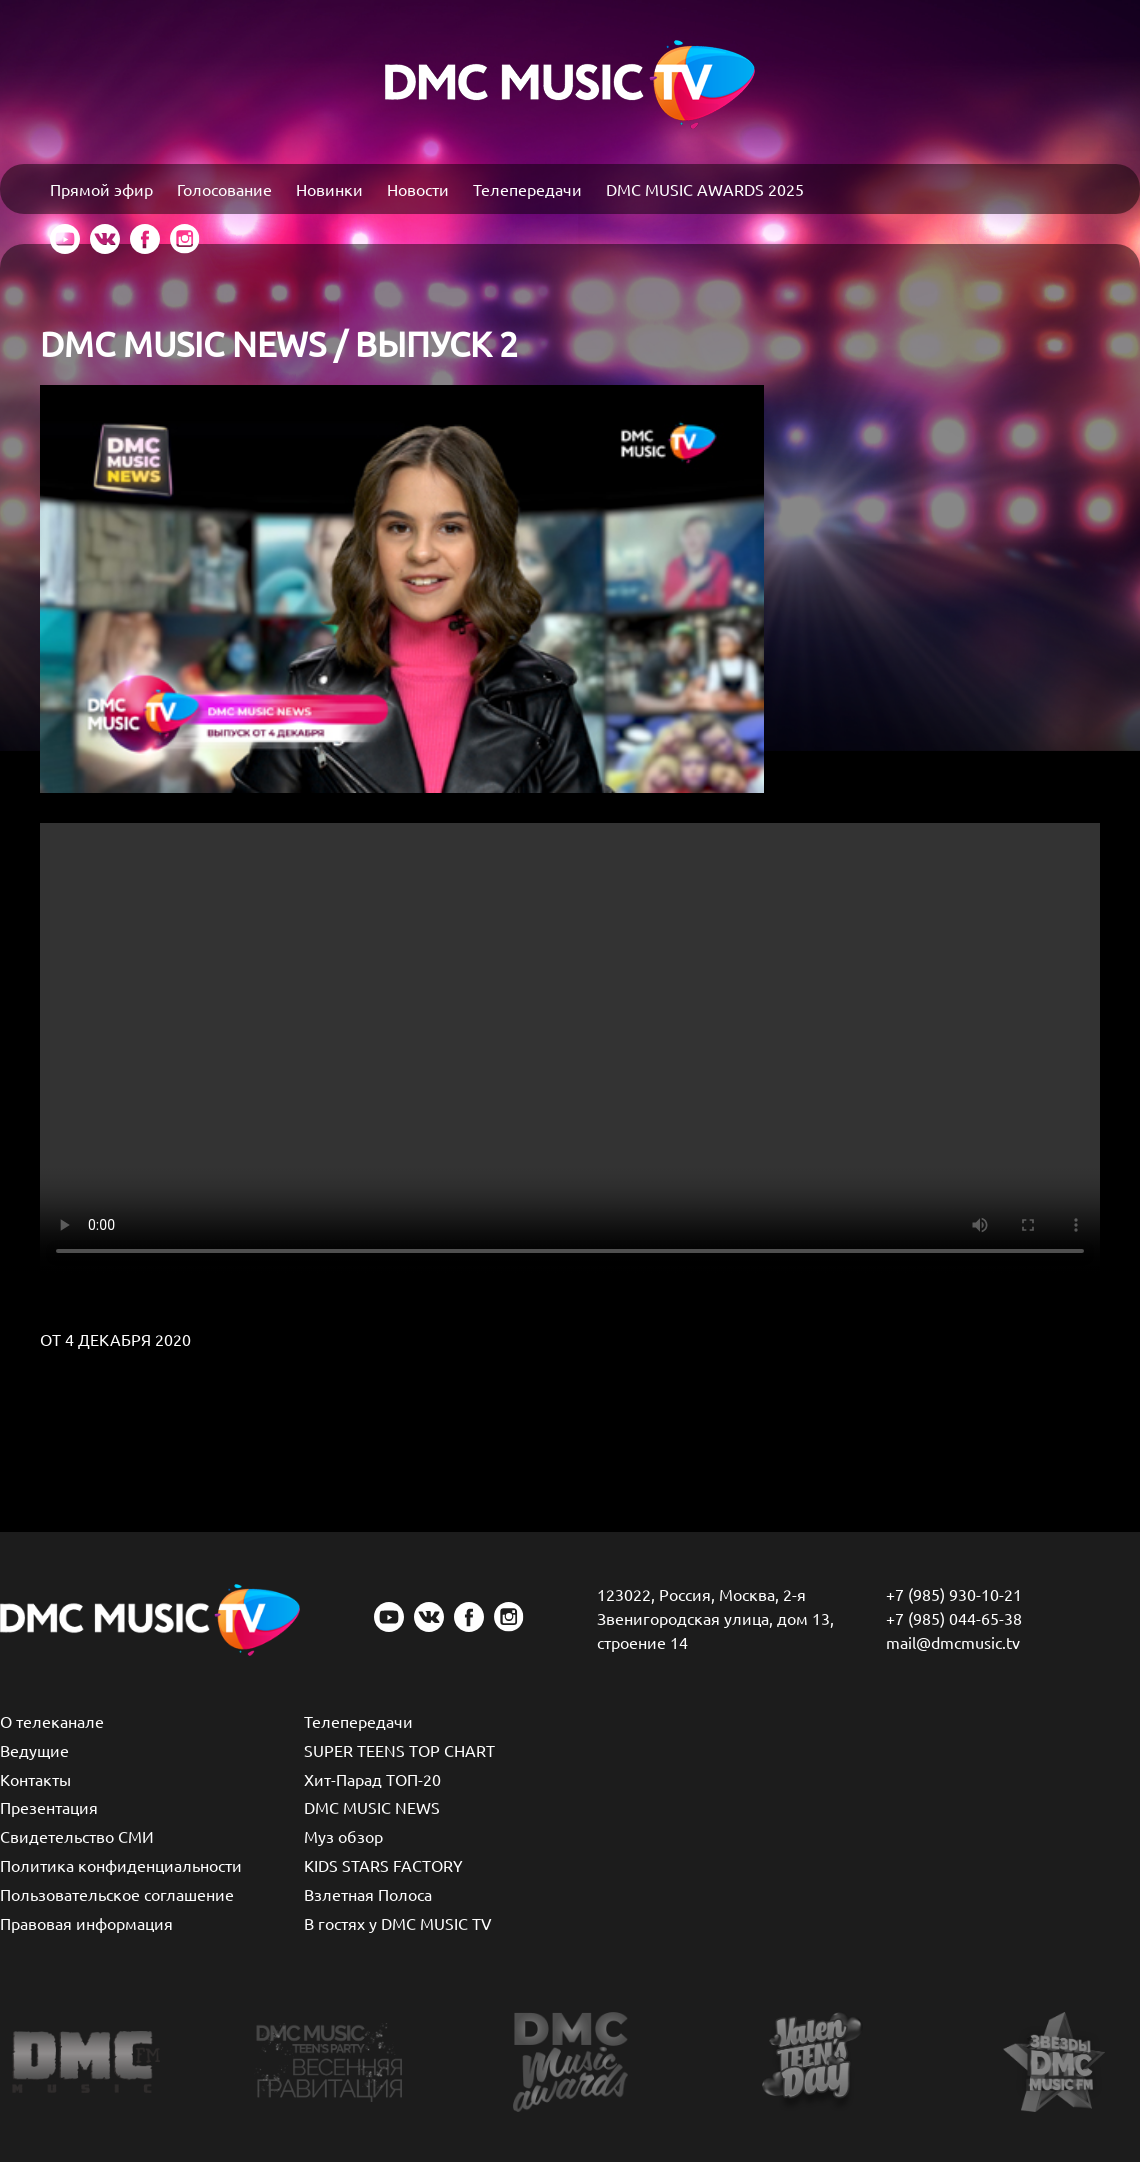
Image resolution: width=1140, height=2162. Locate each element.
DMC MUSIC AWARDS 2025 (705, 189)
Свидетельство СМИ (77, 1836)
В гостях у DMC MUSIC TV (398, 1923)
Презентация (49, 1807)
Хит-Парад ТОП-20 (372, 1779)
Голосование (224, 189)
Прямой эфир (101, 189)
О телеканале (52, 1721)
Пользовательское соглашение (117, 1894)
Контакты (35, 1779)
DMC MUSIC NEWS (372, 1807)
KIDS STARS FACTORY (383, 1865)
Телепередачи (527, 189)
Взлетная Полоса (368, 1894)
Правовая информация (86, 1923)
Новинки (329, 189)
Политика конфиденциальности (121, 1865)
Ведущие (34, 1750)
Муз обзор (343, 1836)
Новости (418, 189)
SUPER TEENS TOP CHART (399, 1750)
